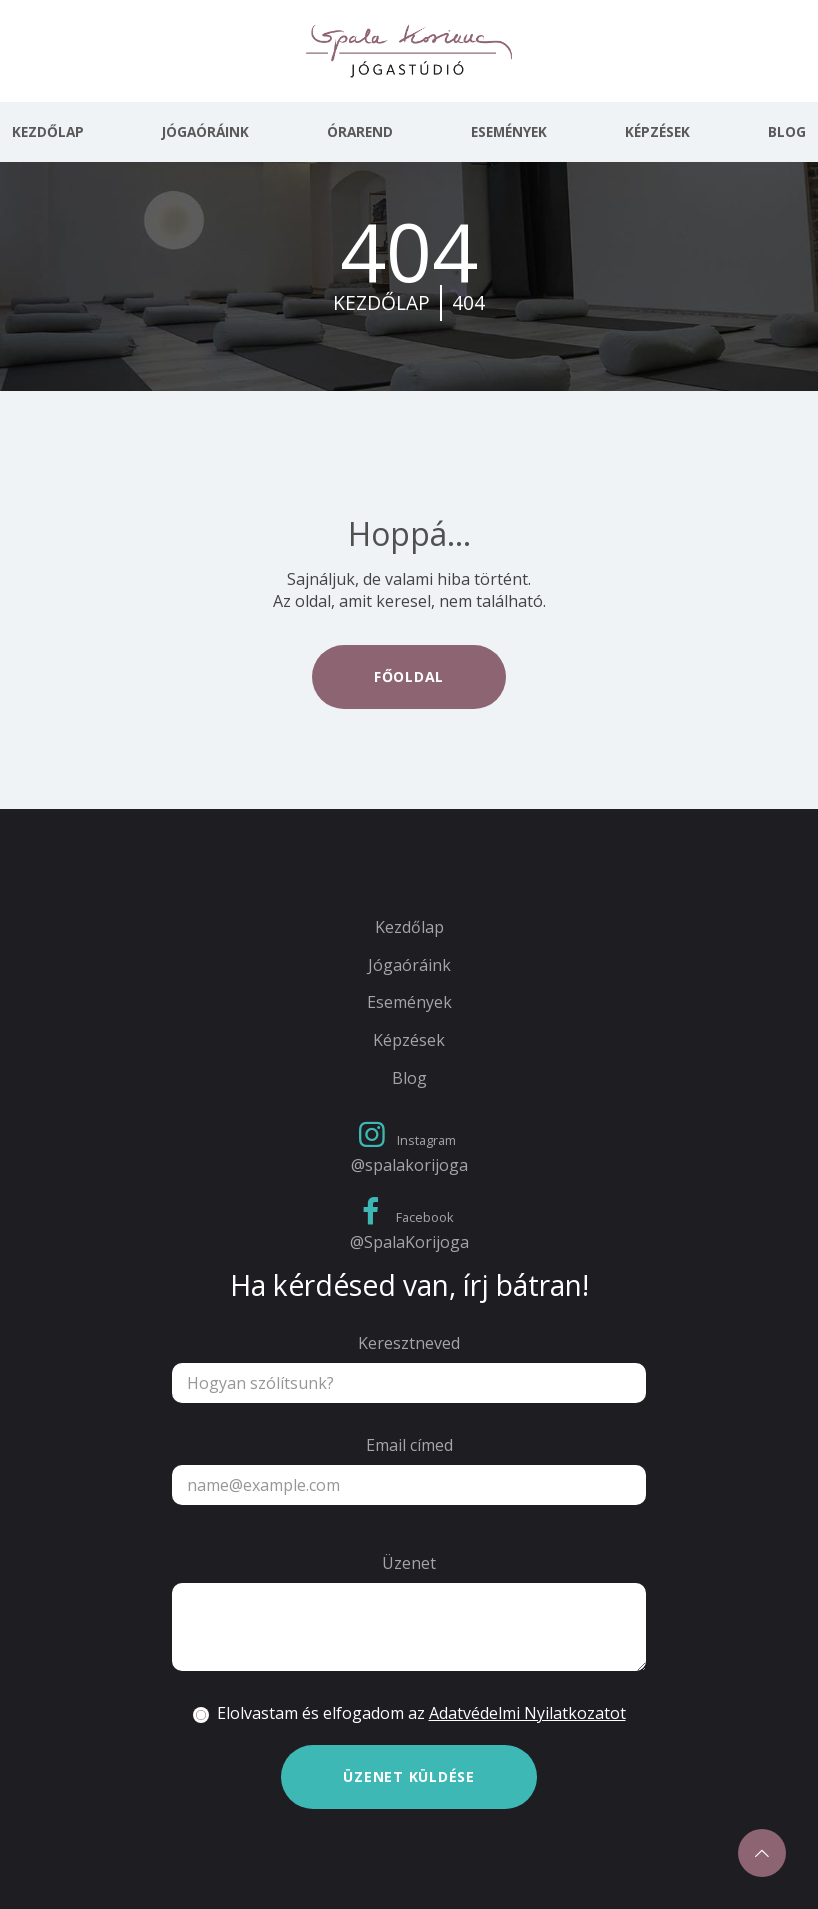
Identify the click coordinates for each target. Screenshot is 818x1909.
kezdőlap (381, 302)
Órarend (360, 132)
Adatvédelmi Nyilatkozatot (527, 1713)
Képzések (657, 132)
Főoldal (409, 676)
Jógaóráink (205, 132)
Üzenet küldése (409, 1776)
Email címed (409, 1445)
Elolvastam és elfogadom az (421, 1713)
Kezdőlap (48, 132)
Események (509, 132)
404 (468, 302)
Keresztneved (409, 1343)
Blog (787, 132)
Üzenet (409, 1563)
